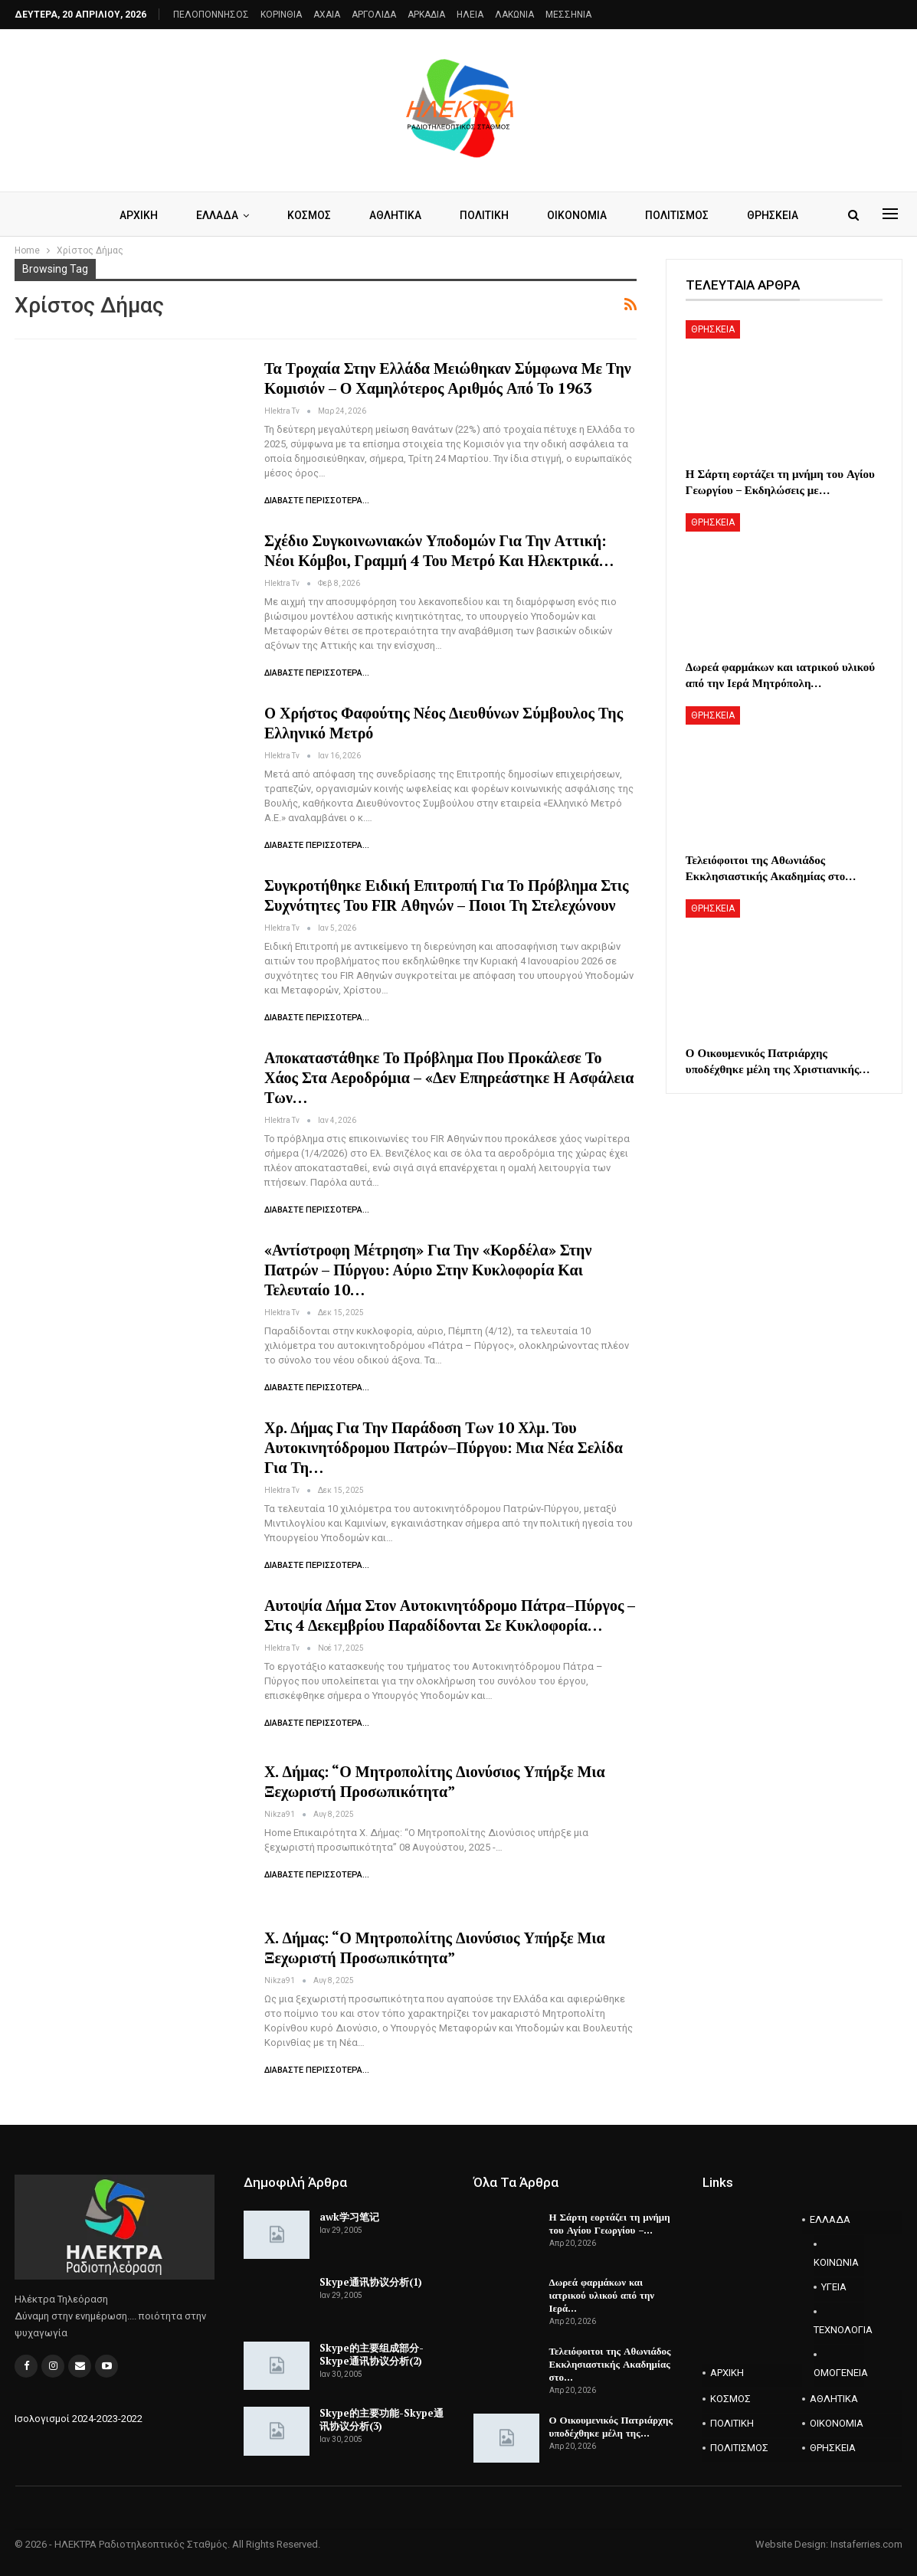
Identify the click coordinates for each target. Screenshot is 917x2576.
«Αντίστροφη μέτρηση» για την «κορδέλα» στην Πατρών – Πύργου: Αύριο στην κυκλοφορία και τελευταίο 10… (427, 1269)
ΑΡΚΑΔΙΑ (426, 14)
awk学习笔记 (349, 2217)
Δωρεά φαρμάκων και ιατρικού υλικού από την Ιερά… (602, 2295)
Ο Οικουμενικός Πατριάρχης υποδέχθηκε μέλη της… (611, 2426)
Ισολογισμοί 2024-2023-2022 (78, 2418)
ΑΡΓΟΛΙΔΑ (374, 14)
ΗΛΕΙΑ (470, 14)
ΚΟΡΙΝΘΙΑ (281, 14)
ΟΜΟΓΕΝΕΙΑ (838, 2372)
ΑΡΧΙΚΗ (130, 215)
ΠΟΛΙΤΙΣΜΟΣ (682, 215)
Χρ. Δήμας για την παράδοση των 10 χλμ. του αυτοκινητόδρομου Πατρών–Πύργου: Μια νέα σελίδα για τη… (443, 1447)
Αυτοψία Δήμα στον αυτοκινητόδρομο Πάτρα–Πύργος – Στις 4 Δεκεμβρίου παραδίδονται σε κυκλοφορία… (449, 1615)
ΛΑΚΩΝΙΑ (514, 14)
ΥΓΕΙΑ (834, 2287)
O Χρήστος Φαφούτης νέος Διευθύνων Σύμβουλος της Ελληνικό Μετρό (443, 722)
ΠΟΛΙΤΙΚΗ (484, 215)
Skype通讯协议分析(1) (370, 2282)
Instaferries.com (866, 2544)
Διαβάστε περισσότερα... (316, 501)
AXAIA (326, 14)
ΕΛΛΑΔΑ (211, 215)
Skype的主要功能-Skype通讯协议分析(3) (381, 2419)
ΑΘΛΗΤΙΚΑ (394, 215)
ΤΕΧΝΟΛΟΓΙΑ (838, 2329)
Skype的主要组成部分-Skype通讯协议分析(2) (371, 2354)
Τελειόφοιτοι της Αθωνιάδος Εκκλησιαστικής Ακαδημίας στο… (610, 2364)
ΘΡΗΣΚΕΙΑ (780, 215)
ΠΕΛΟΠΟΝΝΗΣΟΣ (211, 14)
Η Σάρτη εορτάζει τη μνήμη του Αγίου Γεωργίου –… (609, 2223)
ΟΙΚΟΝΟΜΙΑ (580, 215)
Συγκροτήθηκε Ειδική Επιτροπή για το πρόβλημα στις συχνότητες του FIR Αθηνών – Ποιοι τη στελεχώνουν (446, 895)
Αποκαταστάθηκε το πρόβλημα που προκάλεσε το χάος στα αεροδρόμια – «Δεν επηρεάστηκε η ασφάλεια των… (449, 1077)
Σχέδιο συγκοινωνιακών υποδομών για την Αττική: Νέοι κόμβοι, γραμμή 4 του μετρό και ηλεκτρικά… (439, 550)
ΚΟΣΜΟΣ (305, 215)
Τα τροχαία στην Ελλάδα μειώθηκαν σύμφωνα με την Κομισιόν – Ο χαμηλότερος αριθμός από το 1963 (447, 378)
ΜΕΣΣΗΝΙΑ (568, 14)
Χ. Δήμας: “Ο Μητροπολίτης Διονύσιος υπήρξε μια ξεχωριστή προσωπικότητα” (434, 1781)
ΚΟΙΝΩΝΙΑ (836, 2262)
